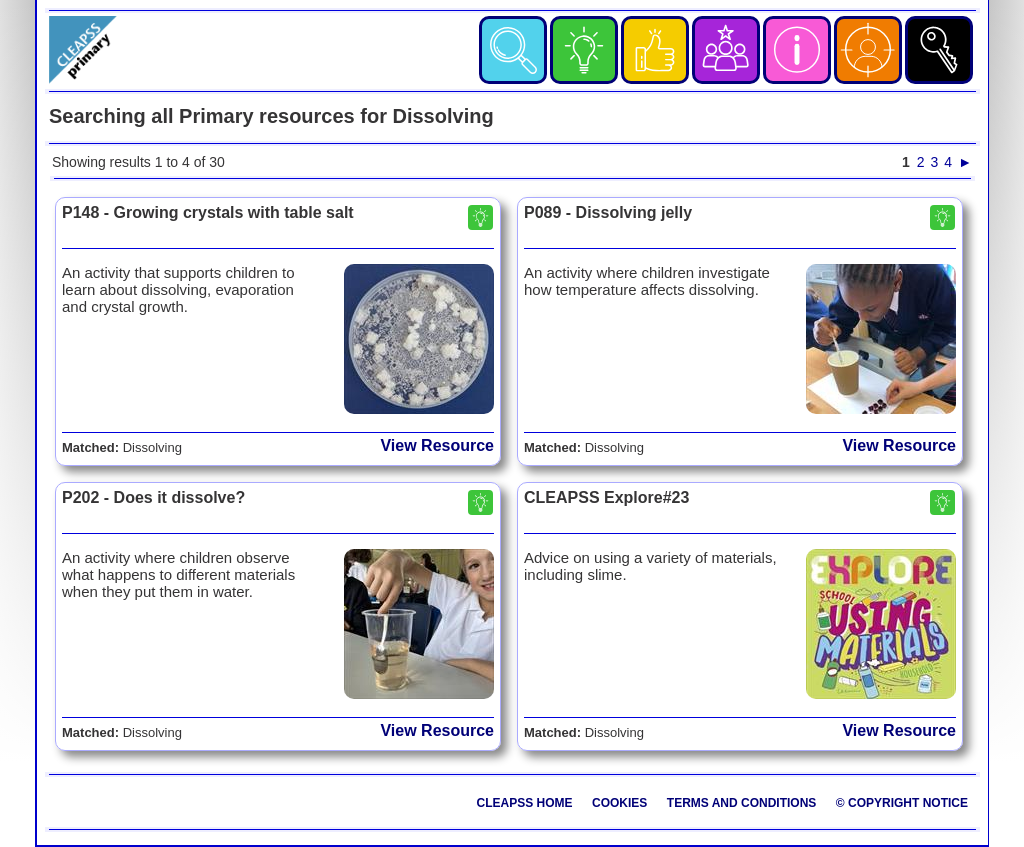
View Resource (437, 445)
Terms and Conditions (742, 803)
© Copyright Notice (902, 803)
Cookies (619, 803)
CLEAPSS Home (525, 803)
